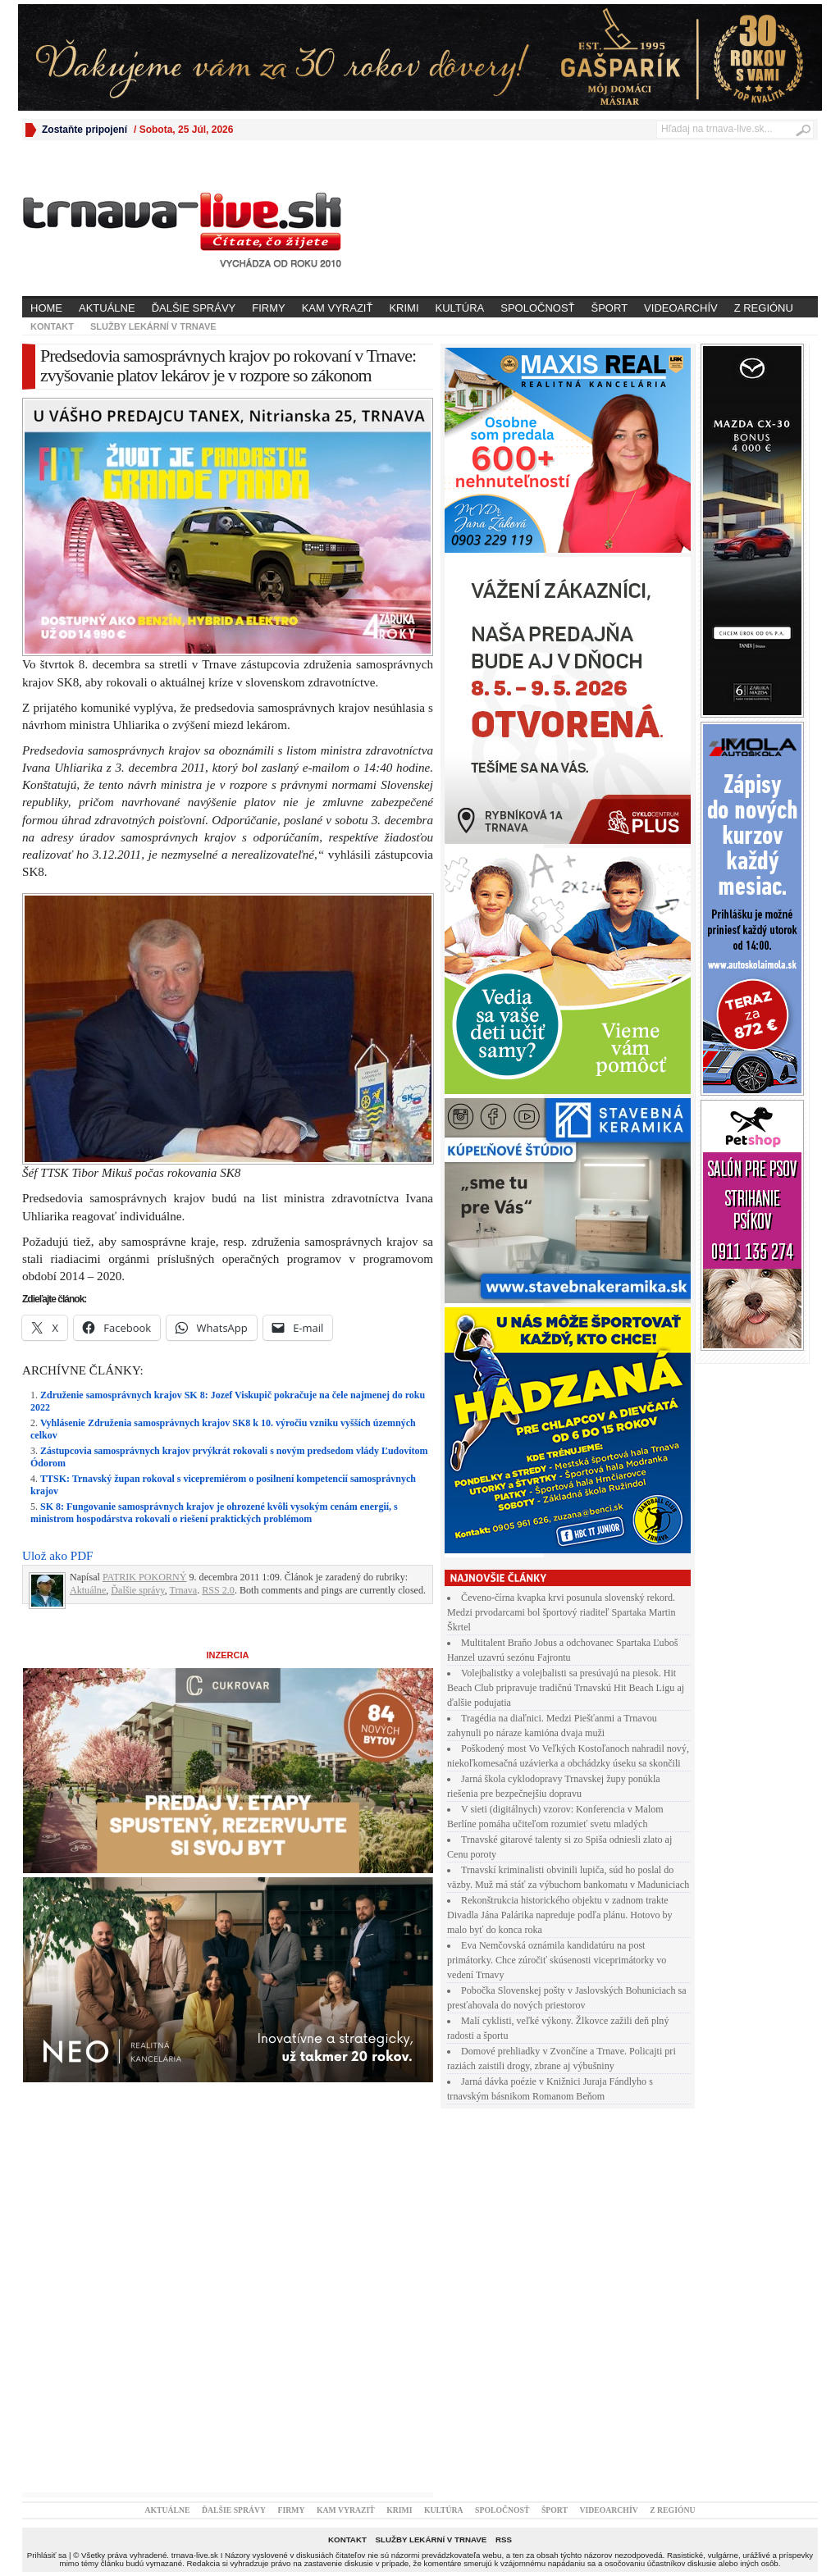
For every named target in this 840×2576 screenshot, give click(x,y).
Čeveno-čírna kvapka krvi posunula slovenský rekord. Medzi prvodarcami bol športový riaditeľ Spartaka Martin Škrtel (561, 1612)
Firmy (268, 308)
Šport (609, 308)
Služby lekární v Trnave (153, 326)
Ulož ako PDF (57, 1555)
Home (46, 308)
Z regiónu (763, 308)
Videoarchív (681, 308)
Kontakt (52, 326)
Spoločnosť (537, 308)
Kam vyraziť (337, 308)
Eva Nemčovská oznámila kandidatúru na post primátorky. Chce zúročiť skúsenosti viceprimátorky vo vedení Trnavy (556, 1960)
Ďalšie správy (194, 308)
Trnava (183, 1590)
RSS (503, 2539)
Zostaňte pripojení (84, 129)
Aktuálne (107, 308)
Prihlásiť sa (46, 2555)
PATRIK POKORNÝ (145, 1577)
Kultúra (460, 308)
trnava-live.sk (194, 2555)
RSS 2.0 (218, 1590)
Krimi (403, 308)
